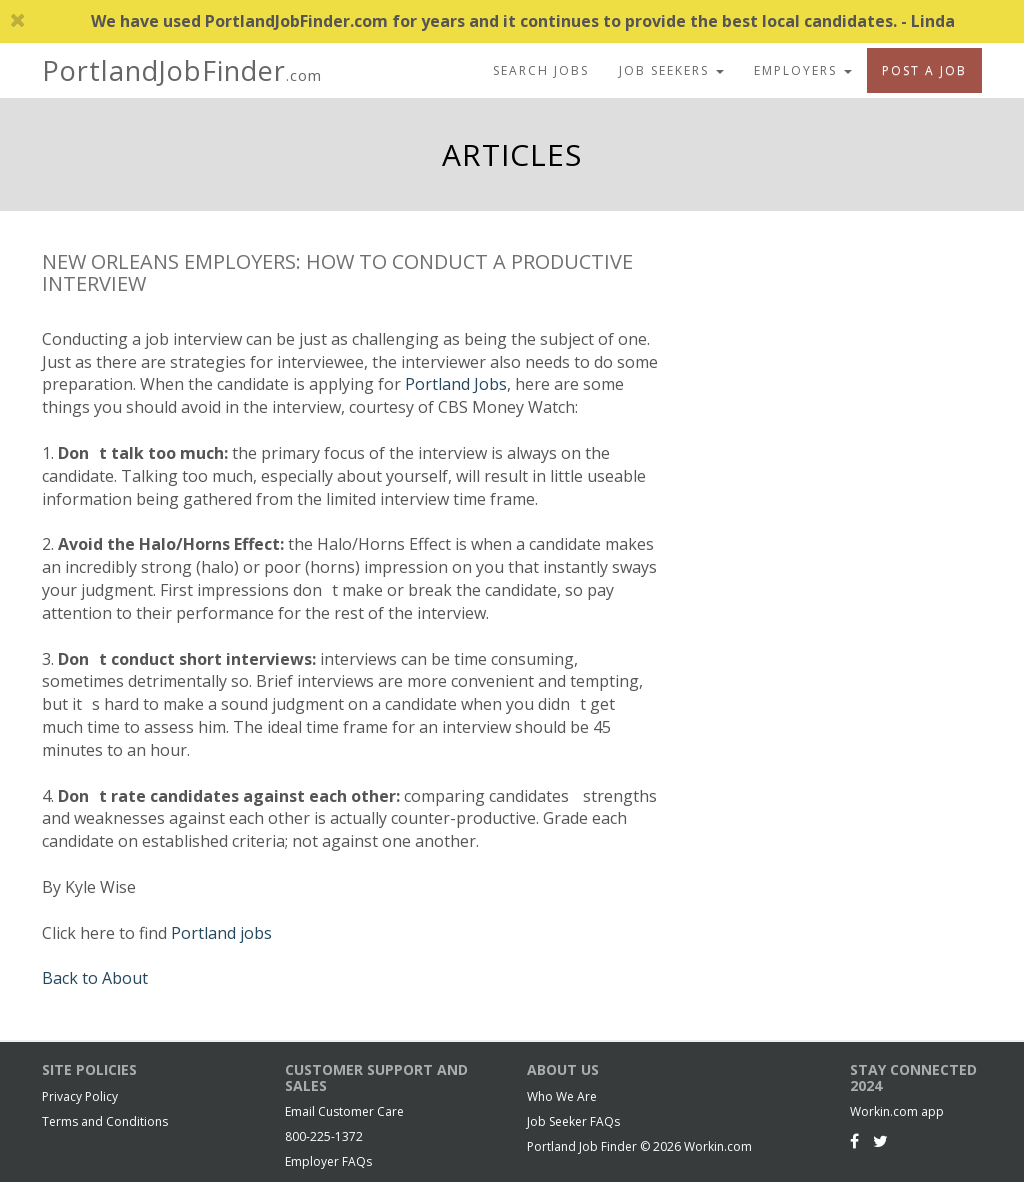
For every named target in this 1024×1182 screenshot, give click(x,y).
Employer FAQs (328, 1161)
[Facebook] (854, 1141)
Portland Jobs (456, 384)
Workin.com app (897, 1111)
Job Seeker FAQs (573, 1121)
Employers (803, 70)
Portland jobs (221, 933)
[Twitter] (880, 1141)
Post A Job (924, 70)
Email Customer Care (344, 1111)
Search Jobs (541, 70)
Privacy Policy (80, 1096)
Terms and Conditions (105, 1121)
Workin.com (718, 1146)
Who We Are (562, 1096)
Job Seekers (671, 70)
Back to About (95, 978)
